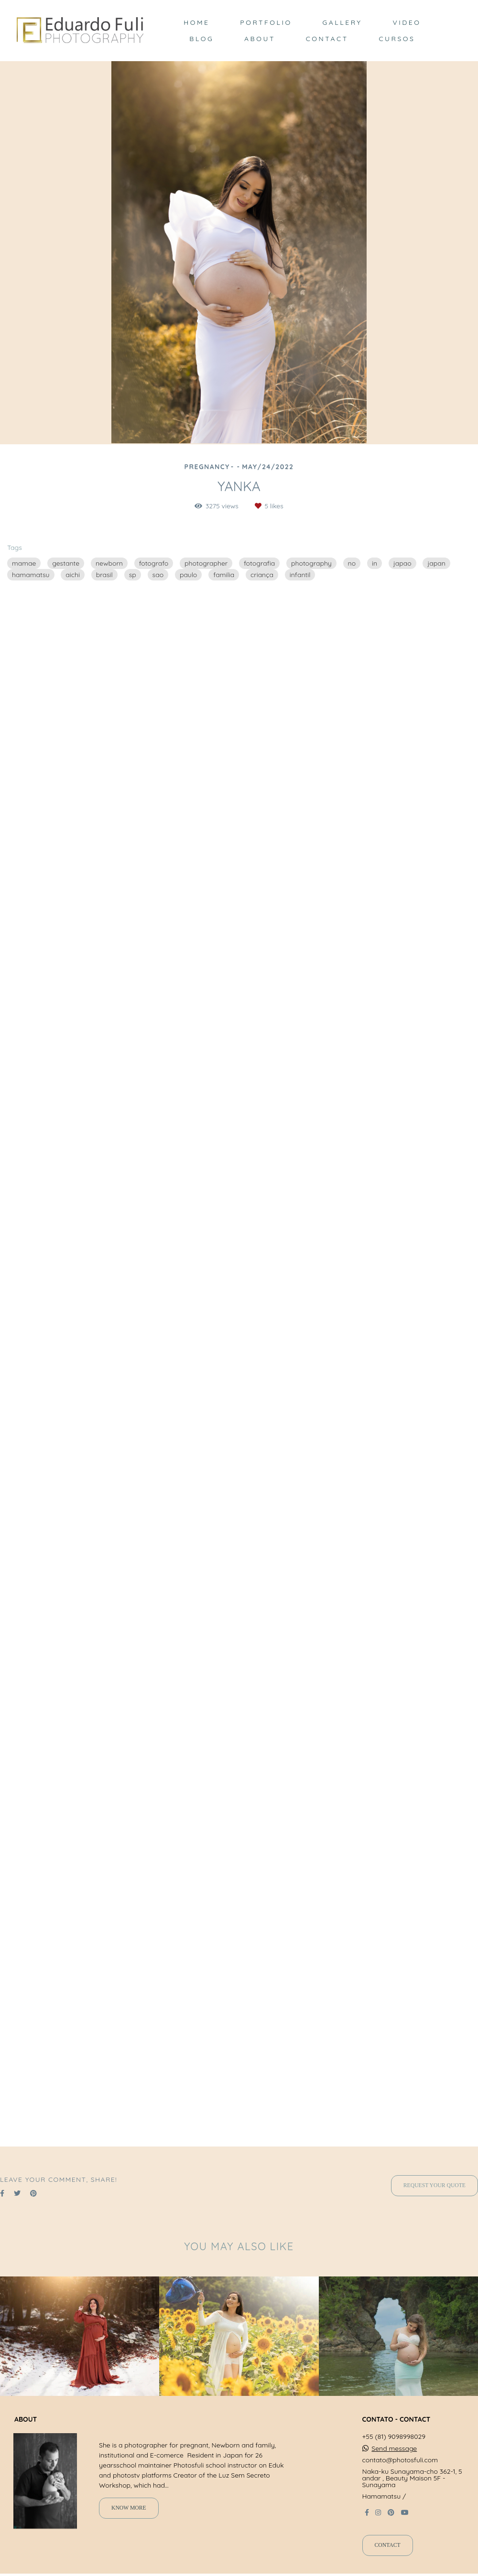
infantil (300, 574)
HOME (196, 22)
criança (261, 574)
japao (402, 563)
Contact (388, 2545)
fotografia (259, 563)
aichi (72, 574)
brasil (104, 574)
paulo (188, 574)
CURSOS (397, 38)
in (374, 563)
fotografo (154, 563)
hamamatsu (31, 574)
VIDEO (406, 22)
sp (132, 574)
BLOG (201, 38)
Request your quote (434, 2185)
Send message (394, 2448)
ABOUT (259, 38)
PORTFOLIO (266, 22)
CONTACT (327, 38)
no (352, 563)
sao (158, 574)
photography (311, 563)
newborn (109, 563)
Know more (128, 2508)
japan (436, 563)
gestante (65, 563)
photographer (206, 563)
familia (223, 574)
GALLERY (342, 22)
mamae (24, 563)
